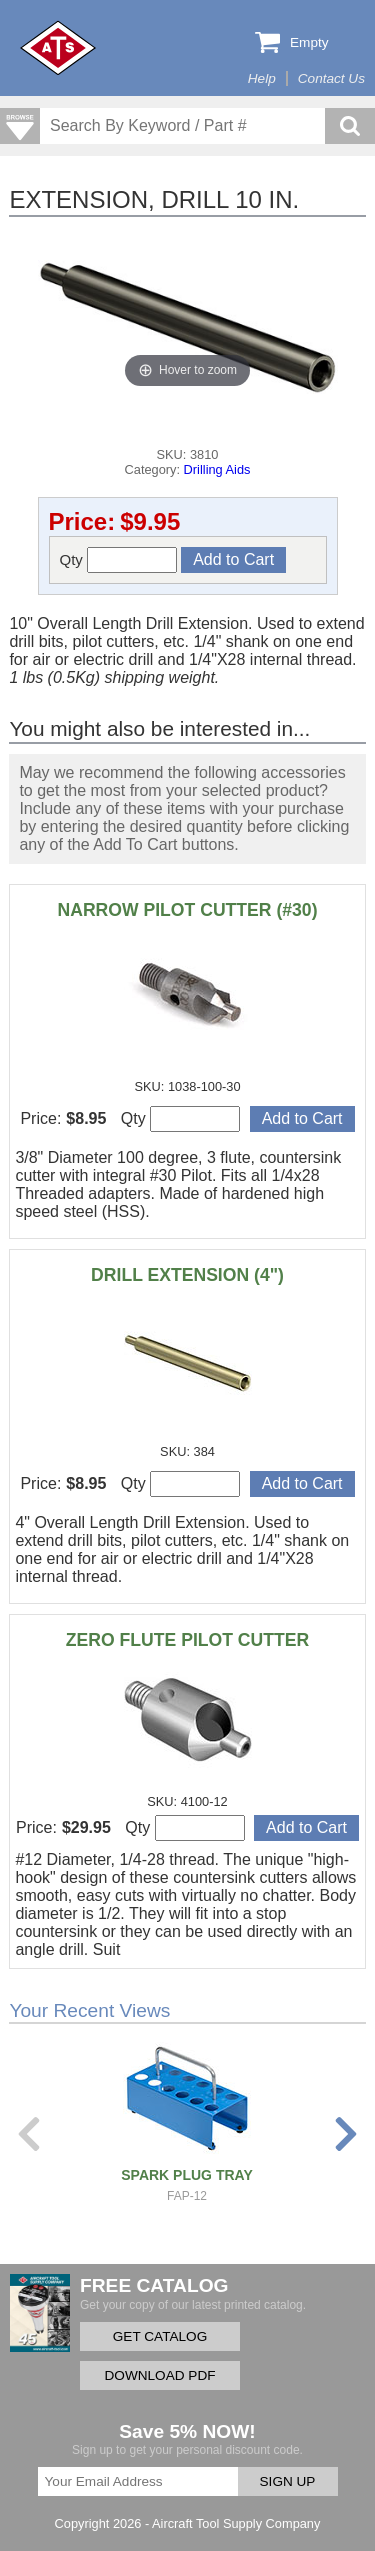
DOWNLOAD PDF (159, 2375)
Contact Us (331, 78)
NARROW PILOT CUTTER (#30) (188, 910)
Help (262, 78)
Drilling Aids (217, 469)
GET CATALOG (160, 2336)
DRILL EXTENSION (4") (187, 1275)
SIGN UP (288, 2481)
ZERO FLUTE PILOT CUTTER (187, 1640)
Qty (119, 560)
